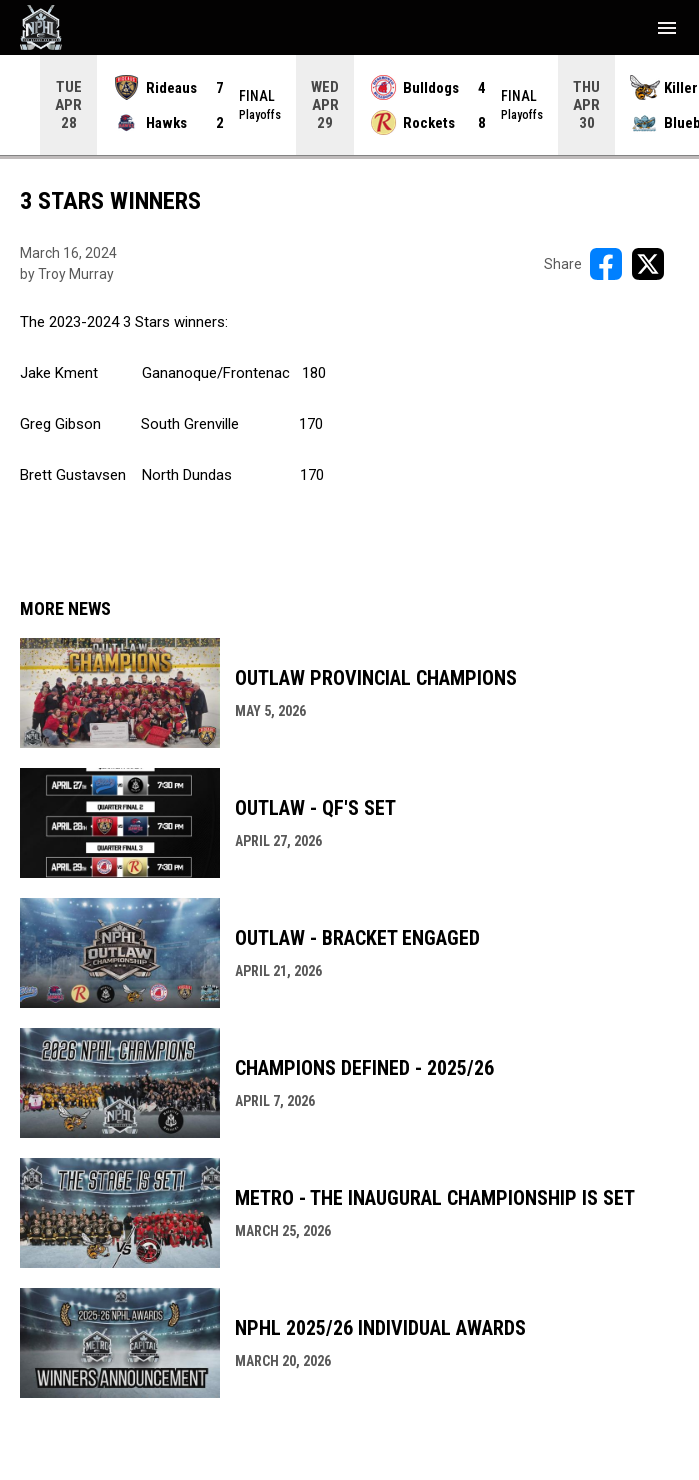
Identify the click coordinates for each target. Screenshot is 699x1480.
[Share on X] (648, 264)
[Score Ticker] (349, 105)
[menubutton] (667, 28)
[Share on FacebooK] (606, 264)
